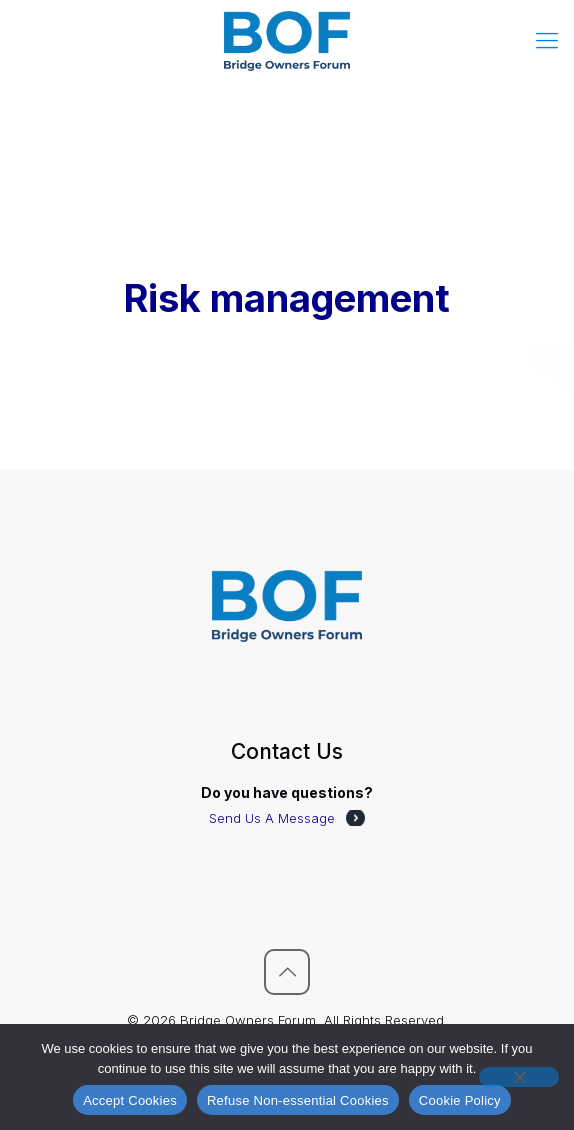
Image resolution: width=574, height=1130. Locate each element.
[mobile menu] (547, 40)
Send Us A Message (272, 818)
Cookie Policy (460, 1100)
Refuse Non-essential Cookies (298, 1100)
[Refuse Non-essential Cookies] (519, 1077)
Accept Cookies (130, 1100)
